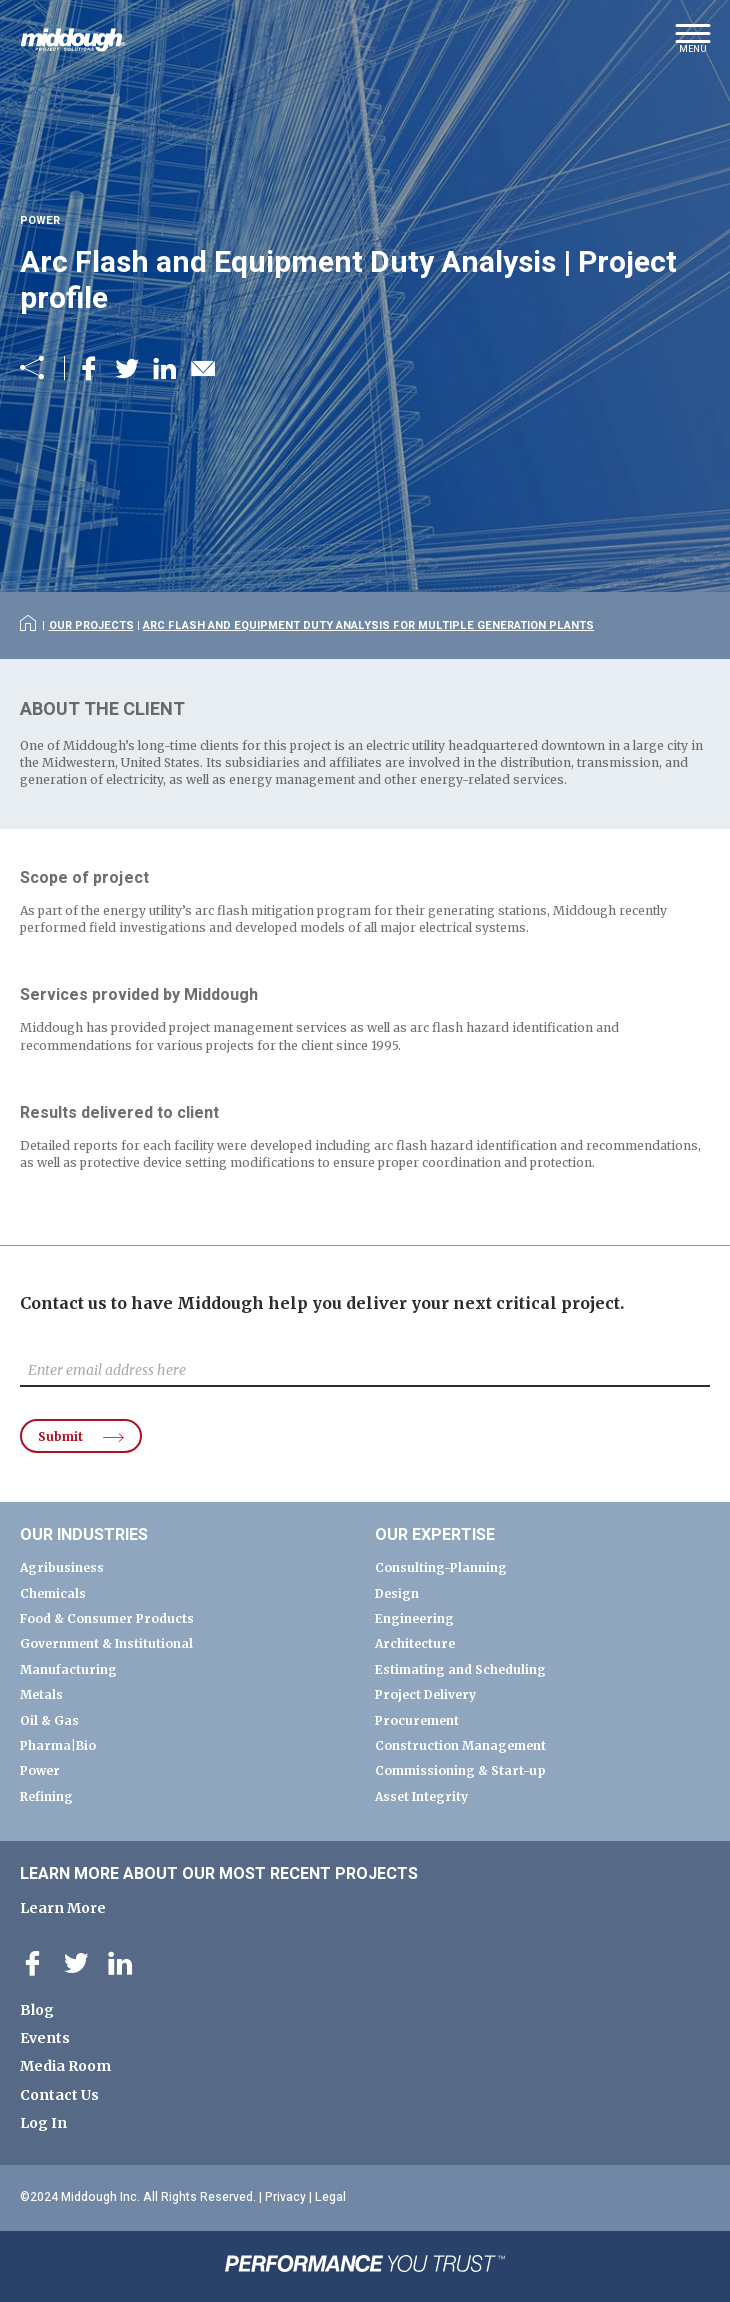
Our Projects (91, 625)
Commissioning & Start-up (460, 1770)
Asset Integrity (421, 1796)
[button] (692, 45)
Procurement (417, 1720)
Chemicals (53, 1593)
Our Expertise (435, 1535)
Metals (41, 1694)
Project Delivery (425, 1694)
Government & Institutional (106, 1643)
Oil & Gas (49, 1720)
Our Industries (84, 1535)
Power (40, 1770)
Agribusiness (62, 1567)
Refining (46, 1796)
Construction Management (460, 1745)
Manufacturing (68, 1669)
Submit (60, 1436)
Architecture (415, 1643)
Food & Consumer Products (107, 1618)
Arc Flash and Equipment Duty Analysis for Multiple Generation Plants (368, 625)
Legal (330, 2197)
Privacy (285, 2197)
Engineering (414, 1618)
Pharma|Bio (58, 1745)
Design (397, 1593)
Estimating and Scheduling (460, 1669)
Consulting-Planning (441, 1567)
